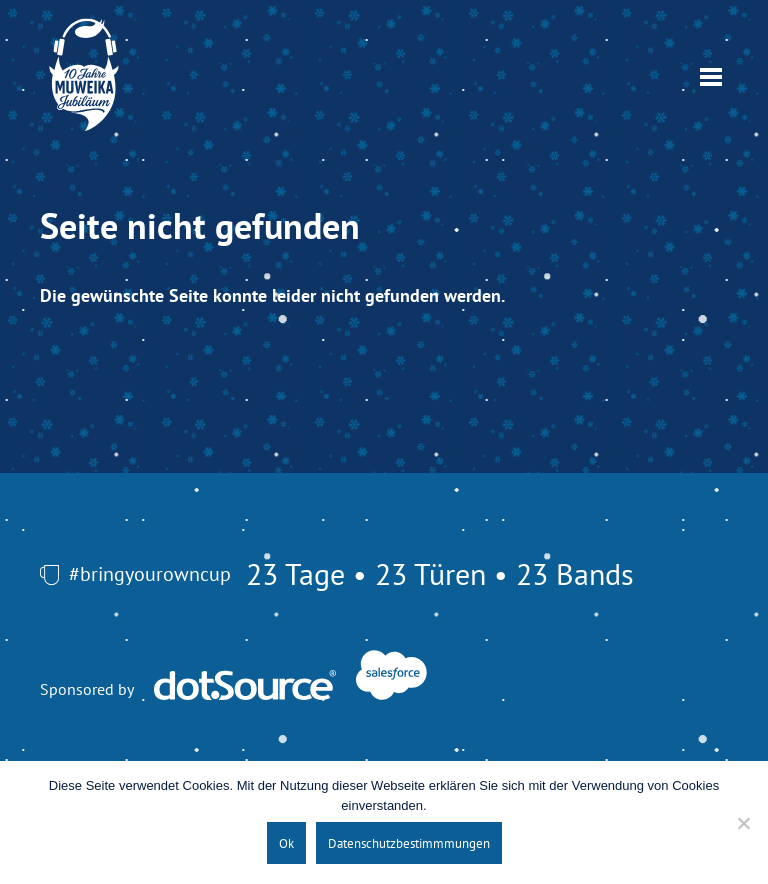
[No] (743, 823)
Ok (286, 843)
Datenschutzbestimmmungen (409, 843)
